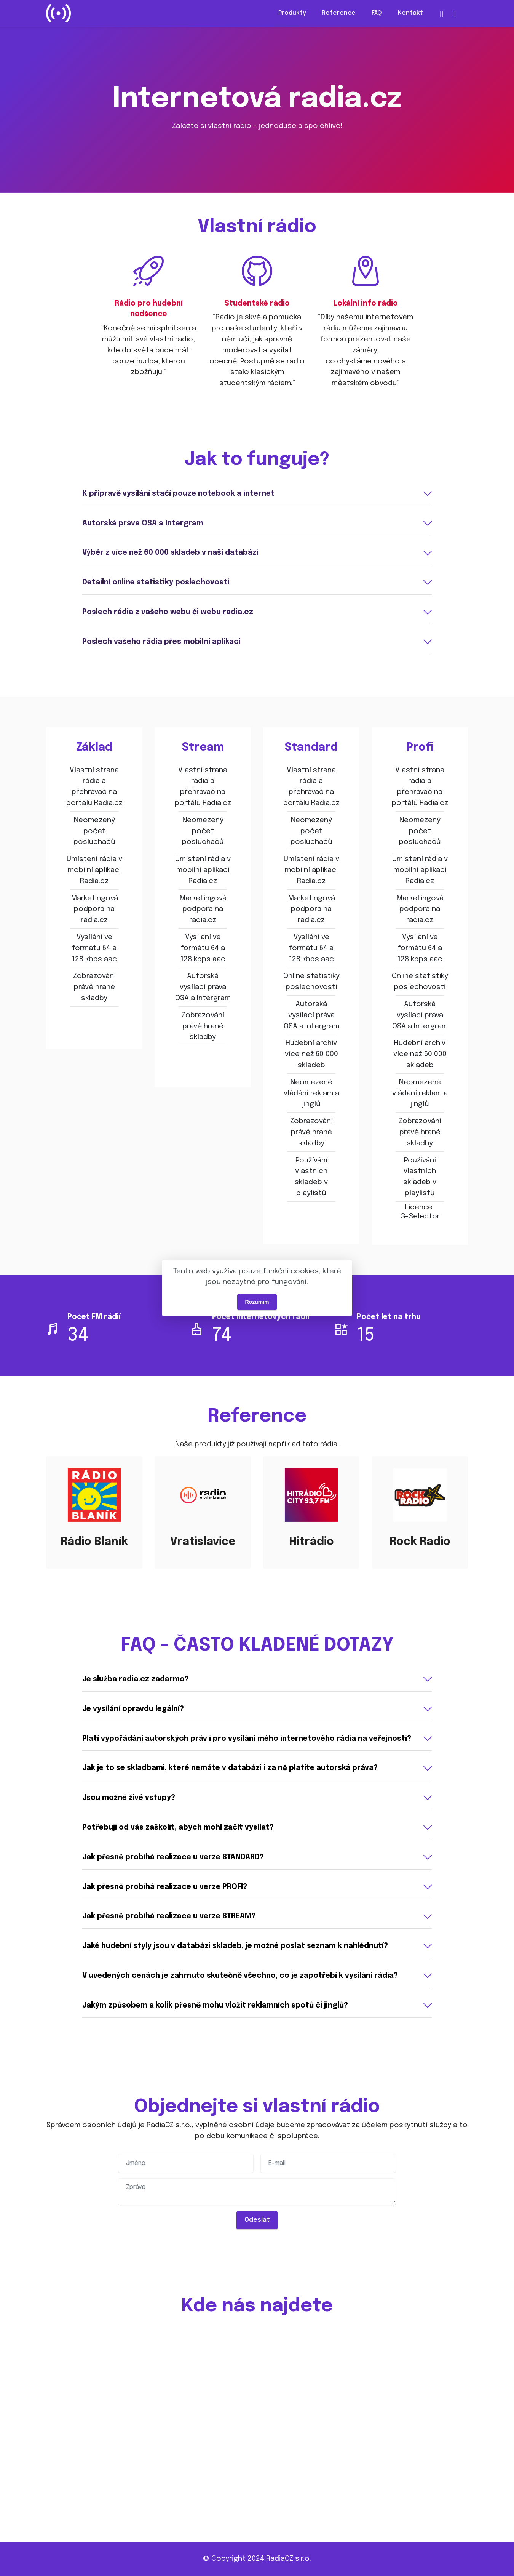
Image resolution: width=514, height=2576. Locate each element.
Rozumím (257, 1302)
